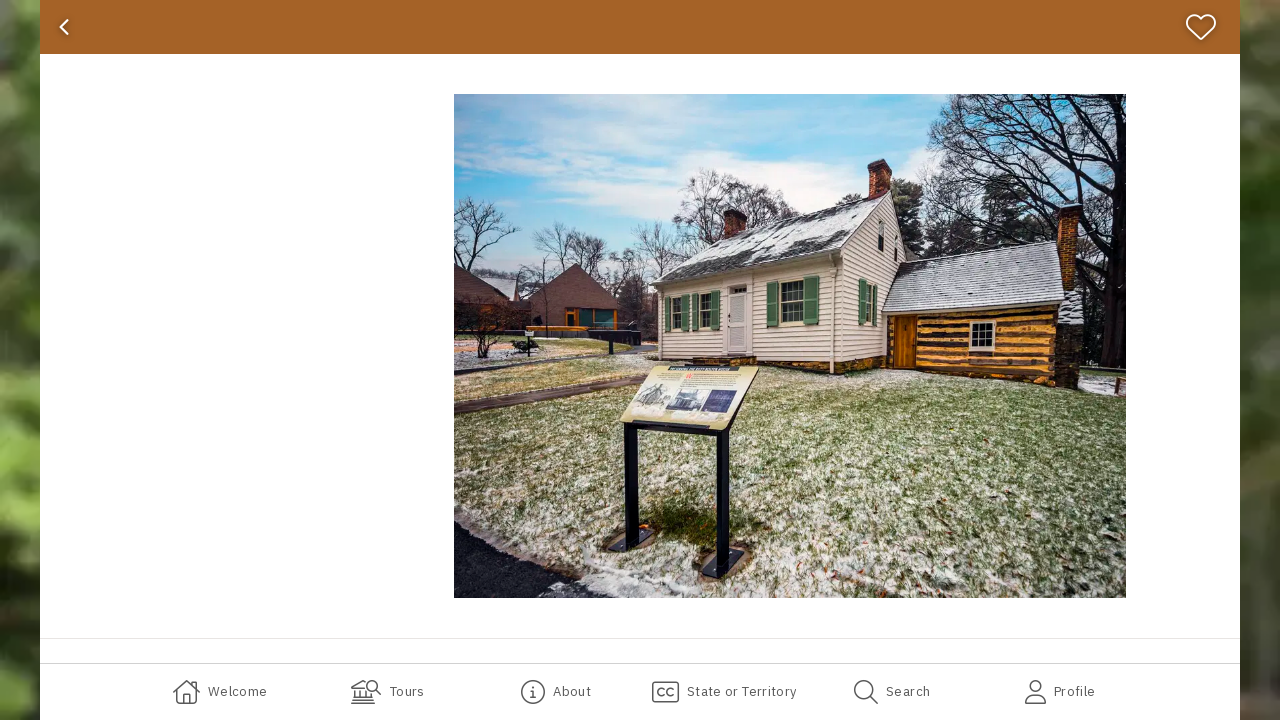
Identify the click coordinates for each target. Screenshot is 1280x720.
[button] (790, 346)
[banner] (640, 27)
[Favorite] (1209, 27)
